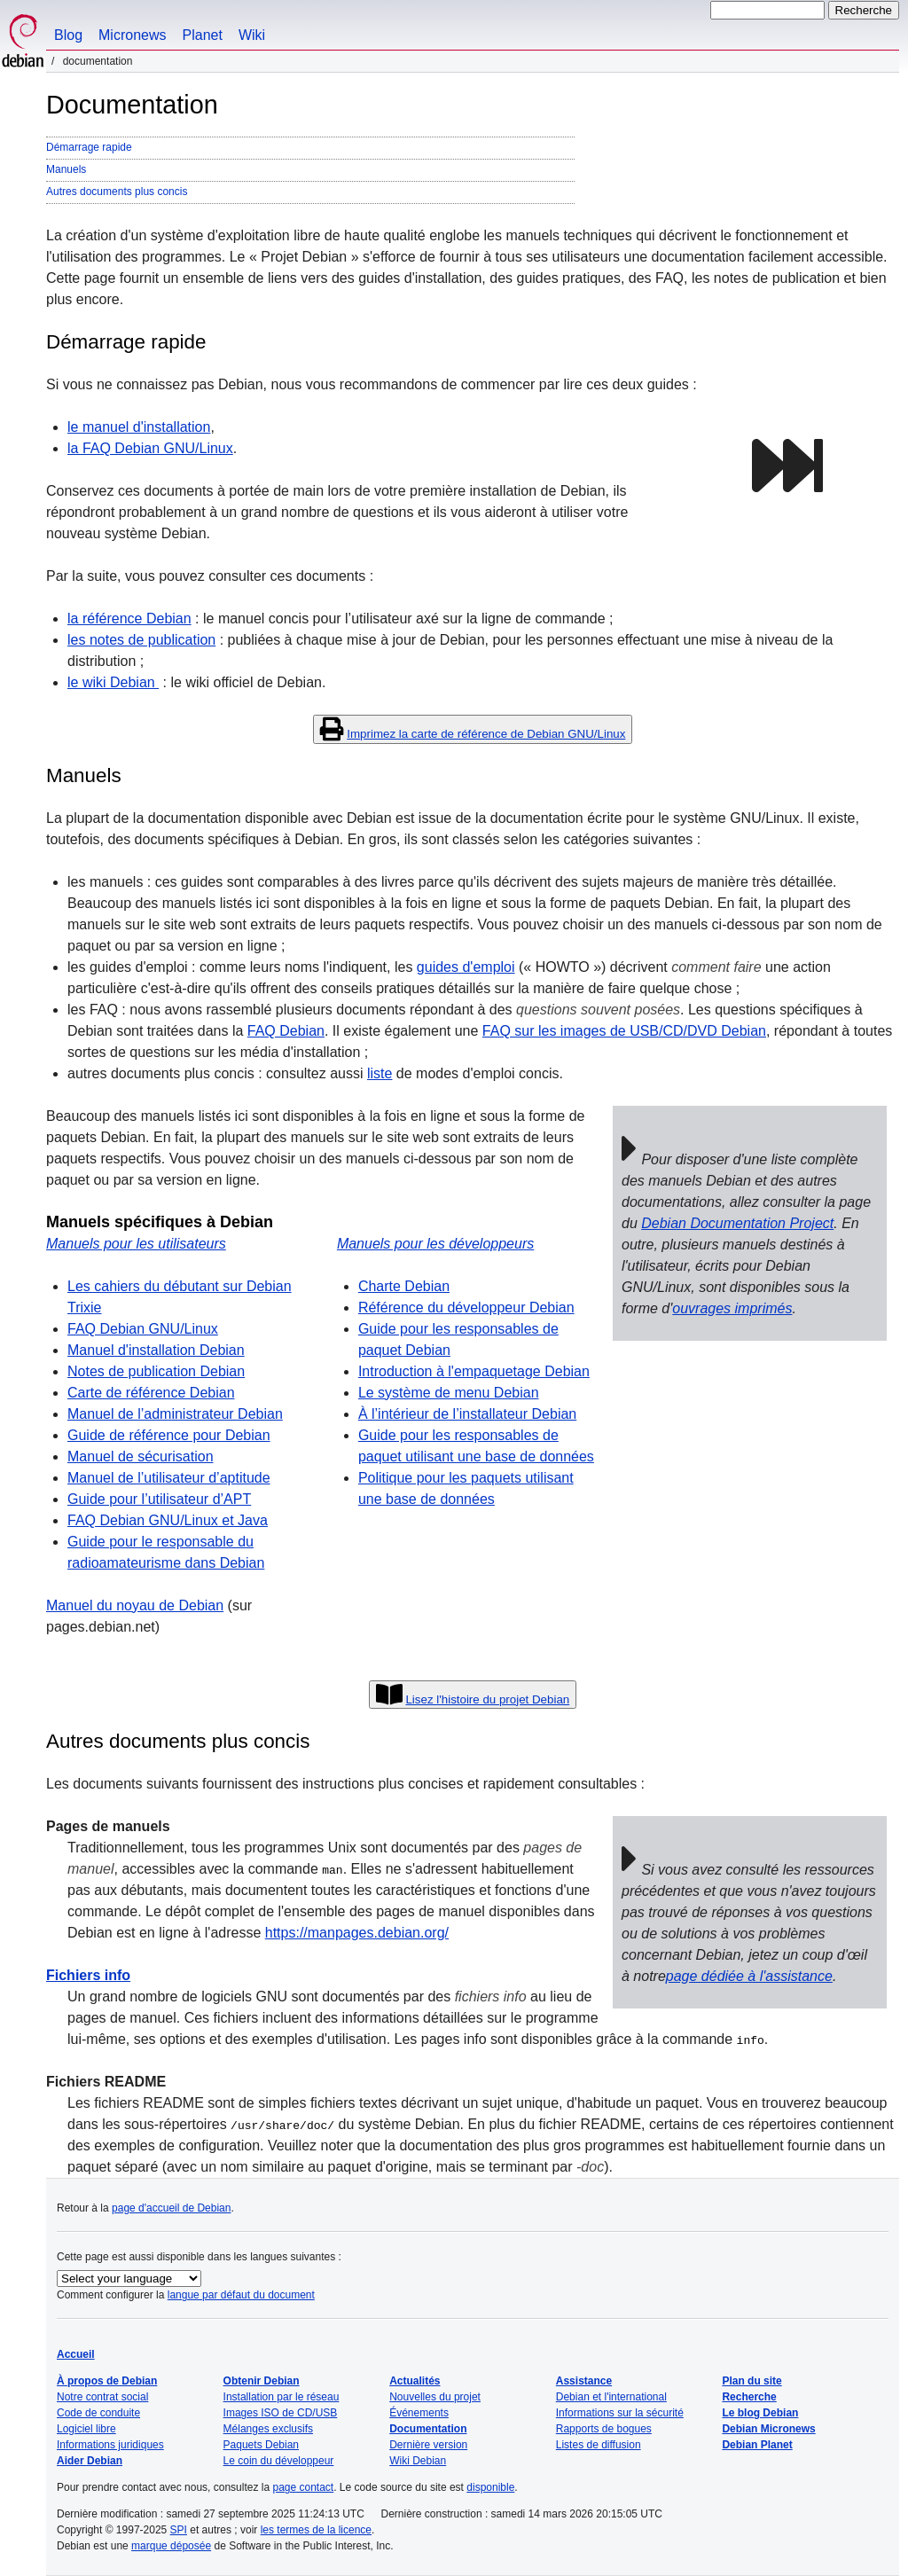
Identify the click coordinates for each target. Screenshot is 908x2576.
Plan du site (751, 2381)
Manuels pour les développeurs (435, 1243)
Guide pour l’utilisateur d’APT (159, 1499)
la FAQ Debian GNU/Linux (150, 448)
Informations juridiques (110, 2445)
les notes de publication (141, 639)
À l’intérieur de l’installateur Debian (467, 1413)
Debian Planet (757, 2445)
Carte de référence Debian (151, 1392)
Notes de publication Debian (156, 1371)
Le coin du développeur (278, 2461)
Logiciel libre (86, 2429)
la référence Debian (129, 618)
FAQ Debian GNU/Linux (142, 1328)
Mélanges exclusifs (268, 2429)
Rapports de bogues (604, 2429)
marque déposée (171, 2546)
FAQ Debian (286, 1030)
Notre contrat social (102, 2397)
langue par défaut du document (241, 2295)
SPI (178, 2530)
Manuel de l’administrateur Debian (175, 1413)
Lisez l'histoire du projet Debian (487, 1699)
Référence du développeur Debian (466, 1307)
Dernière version (428, 2445)
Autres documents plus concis (116, 191)
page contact (302, 2487)
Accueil (76, 2354)
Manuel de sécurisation (140, 1456)
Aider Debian (89, 2461)
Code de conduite (98, 2413)
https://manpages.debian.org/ (357, 1932)
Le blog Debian (760, 2413)
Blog (68, 35)
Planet (203, 35)
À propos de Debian (107, 2381)
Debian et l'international (611, 2397)
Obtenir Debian (261, 2381)
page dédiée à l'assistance (749, 1976)
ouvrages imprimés (732, 1308)
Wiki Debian (417, 2461)
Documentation (427, 2429)
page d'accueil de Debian (171, 2208)
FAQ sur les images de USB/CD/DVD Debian (624, 1030)
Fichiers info (88, 1975)
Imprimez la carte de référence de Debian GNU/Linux (486, 733)
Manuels (66, 169)
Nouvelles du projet (435, 2397)
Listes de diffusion (598, 2445)
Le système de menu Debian (448, 1392)
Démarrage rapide (89, 147)
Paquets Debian (261, 2445)
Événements (419, 2413)
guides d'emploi (466, 967)
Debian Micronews (768, 2429)
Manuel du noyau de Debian (134, 1605)
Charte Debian (404, 1286)
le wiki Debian (113, 682)
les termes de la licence (316, 2530)
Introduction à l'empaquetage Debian (474, 1371)
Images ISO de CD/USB (280, 2413)
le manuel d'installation (138, 427)
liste (379, 1073)
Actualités (414, 2381)
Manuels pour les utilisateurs (136, 1243)
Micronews (132, 35)
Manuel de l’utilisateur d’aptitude (168, 1477)
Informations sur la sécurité (620, 2413)
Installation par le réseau (281, 2397)
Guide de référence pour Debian (168, 1435)
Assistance (584, 2381)
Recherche (749, 2397)
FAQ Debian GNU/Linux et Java (167, 1520)
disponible (490, 2487)
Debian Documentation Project (737, 1223)
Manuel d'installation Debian (156, 1350)
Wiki (252, 35)
